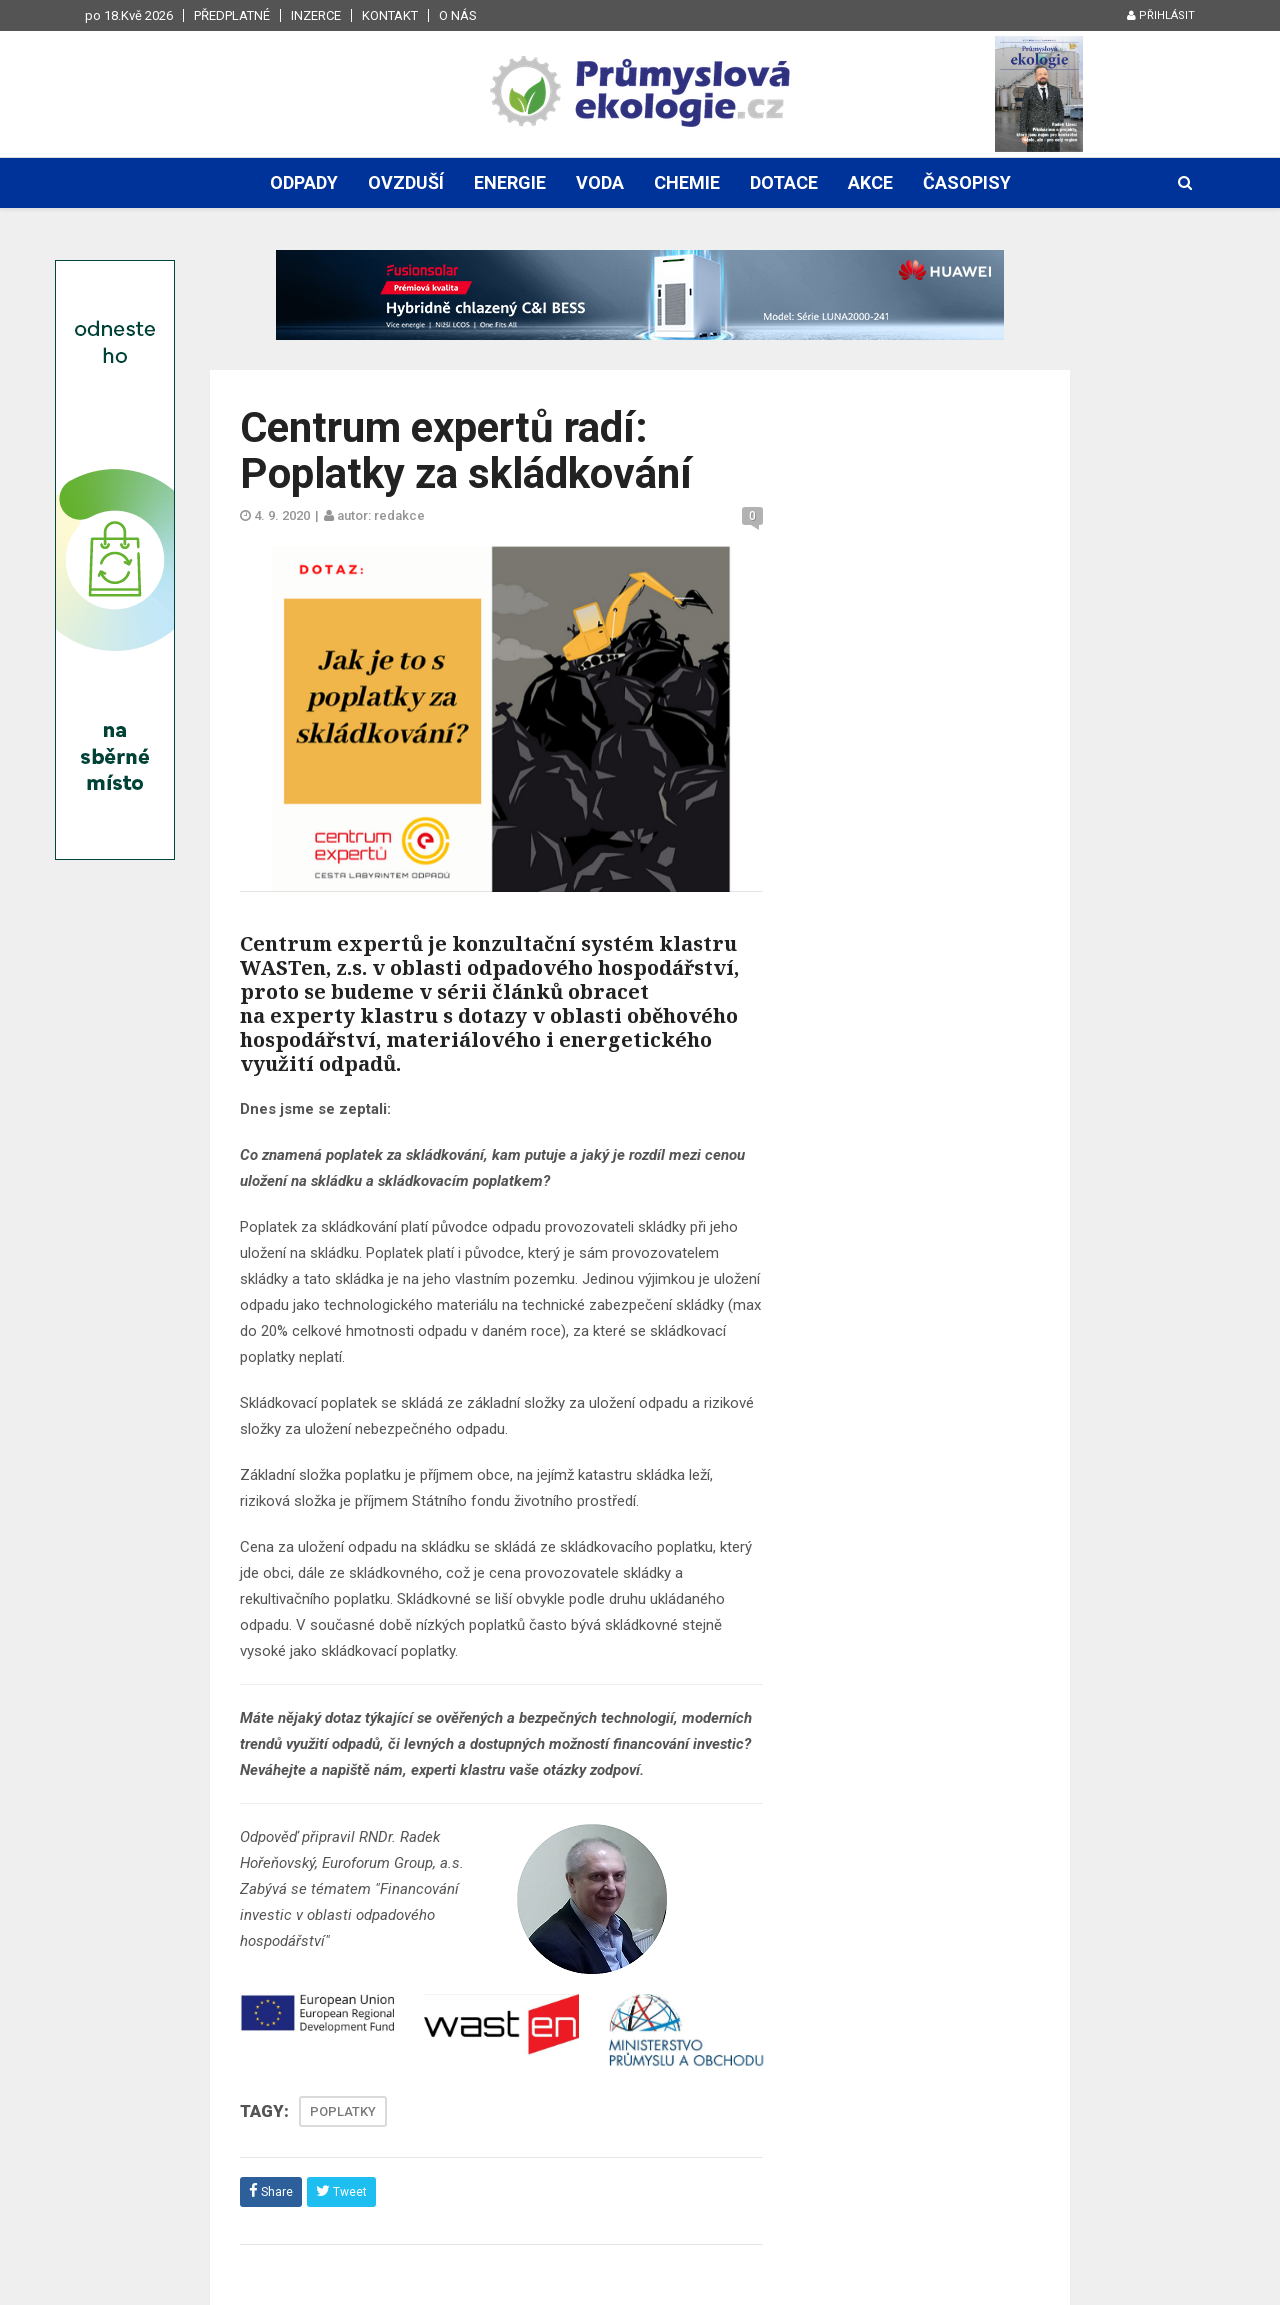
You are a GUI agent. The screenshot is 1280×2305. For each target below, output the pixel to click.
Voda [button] (600, 182)
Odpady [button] (304, 182)
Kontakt (390, 15)
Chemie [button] (687, 182)
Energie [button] (510, 182)
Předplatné (232, 15)
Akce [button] (870, 182)
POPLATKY (343, 2111)
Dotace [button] (784, 182)
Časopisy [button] (967, 182)
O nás (458, 15)
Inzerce (316, 15)
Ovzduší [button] (406, 182)
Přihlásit (1161, 15)
